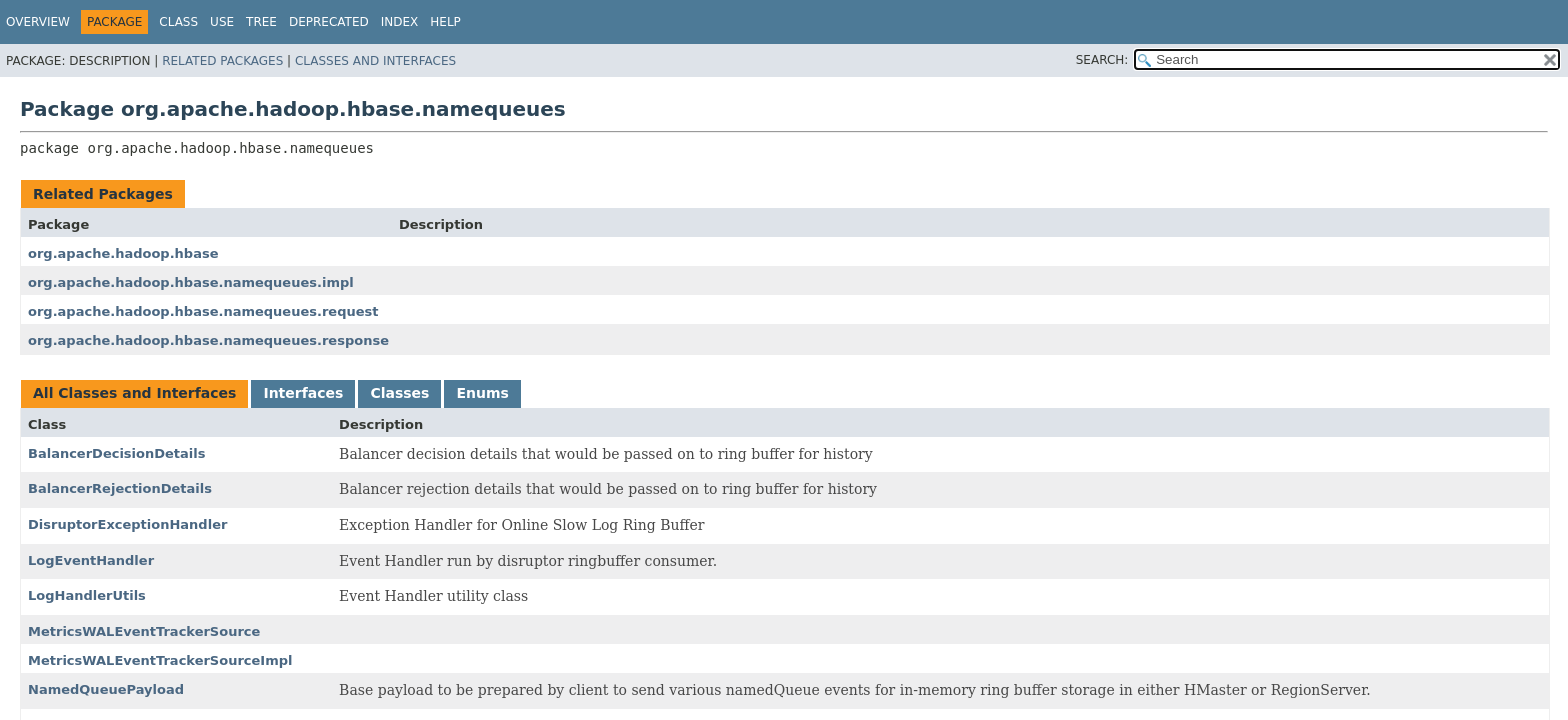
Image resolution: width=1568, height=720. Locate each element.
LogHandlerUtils (87, 595)
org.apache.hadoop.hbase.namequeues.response (208, 340)
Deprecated (329, 22)
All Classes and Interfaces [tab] (134, 393)
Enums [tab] (482, 393)
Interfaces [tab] (303, 393)
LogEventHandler (91, 560)
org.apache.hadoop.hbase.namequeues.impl (191, 282)
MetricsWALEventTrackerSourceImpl (160, 660)
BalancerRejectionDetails (120, 488)
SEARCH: (1102, 60)
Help (445, 22)
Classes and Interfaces (375, 61)
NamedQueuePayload (106, 689)
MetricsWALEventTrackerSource (144, 631)
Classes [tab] (399, 393)
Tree (261, 22)
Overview (38, 22)
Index (400, 22)
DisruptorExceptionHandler (127, 524)
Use (222, 22)
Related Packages (222, 61)
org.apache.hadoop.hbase (123, 253)
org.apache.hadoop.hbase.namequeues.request (203, 311)
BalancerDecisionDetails (117, 453)
